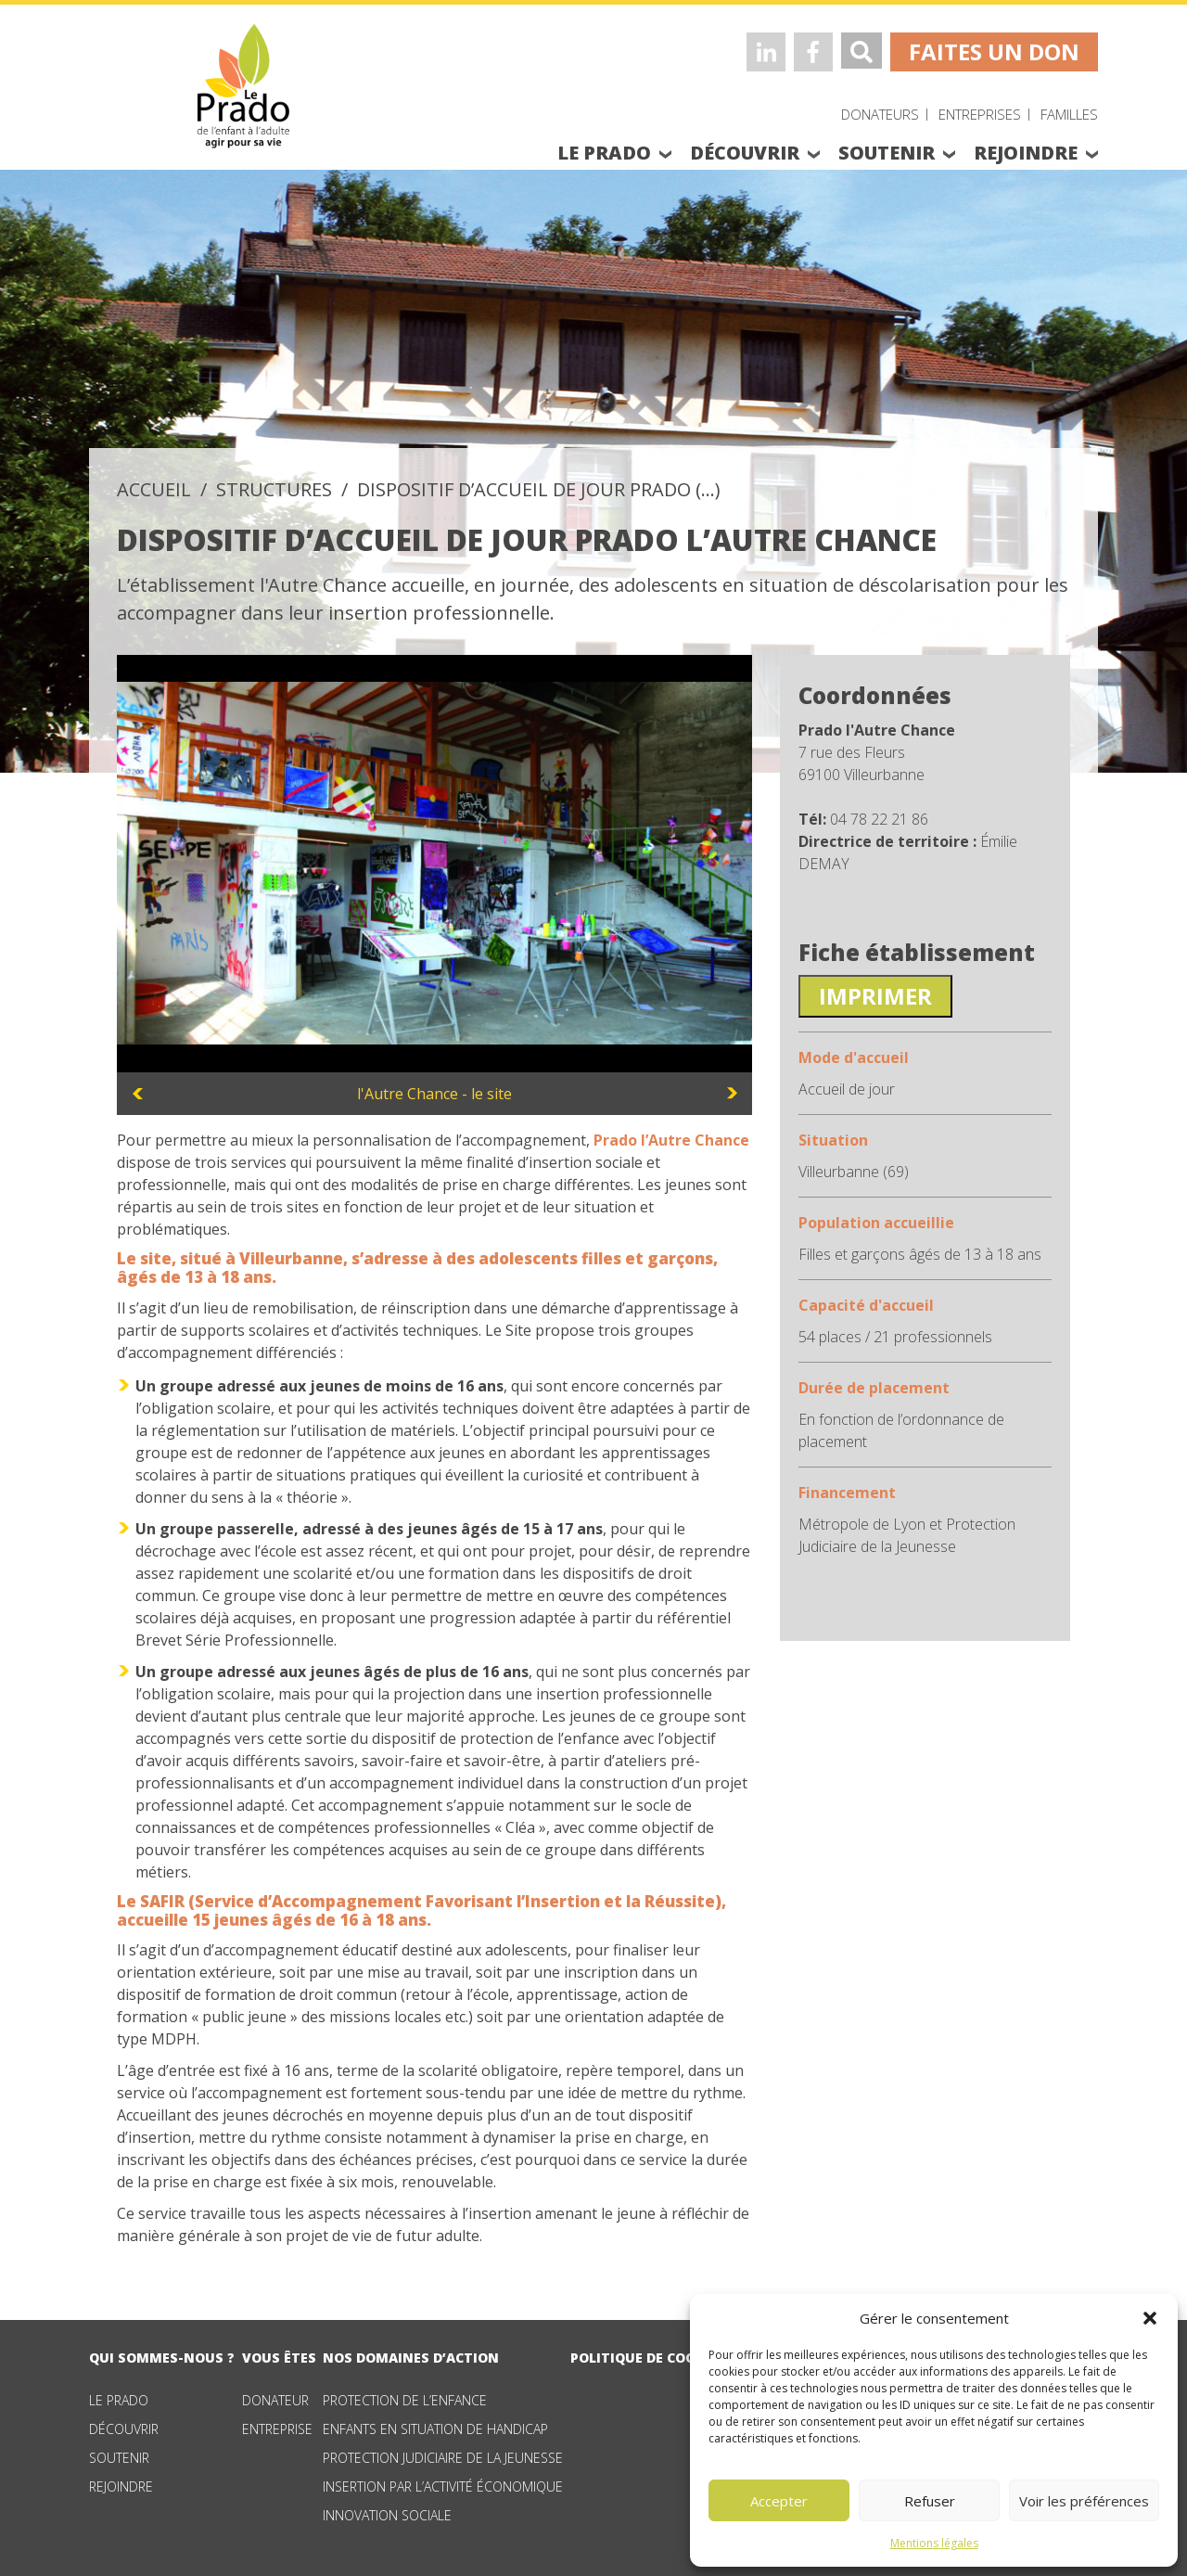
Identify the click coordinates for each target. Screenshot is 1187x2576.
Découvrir (124, 2429)
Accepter (779, 2501)
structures (274, 489)
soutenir (886, 152)
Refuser (929, 2501)
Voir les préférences (1084, 2501)
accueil (154, 489)
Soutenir (119, 2458)
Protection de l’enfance (405, 2400)
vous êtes (279, 2357)
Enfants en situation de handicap (435, 2429)
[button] (1150, 2318)
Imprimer (875, 995)
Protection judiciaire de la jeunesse (443, 2458)
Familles (1069, 114)
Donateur (275, 2400)
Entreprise (277, 2429)
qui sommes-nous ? (162, 2357)
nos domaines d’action (411, 2357)
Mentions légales (934, 2543)
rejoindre (1026, 152)
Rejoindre (121, 2486)
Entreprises (979, 114)
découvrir (744, 152)
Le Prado (118, 2400)
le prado (604, 152)
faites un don (994, 51)
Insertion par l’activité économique (443, 2486)
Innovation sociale (387, 2515)
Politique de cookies (647, 2357)
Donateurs (880, 114)
